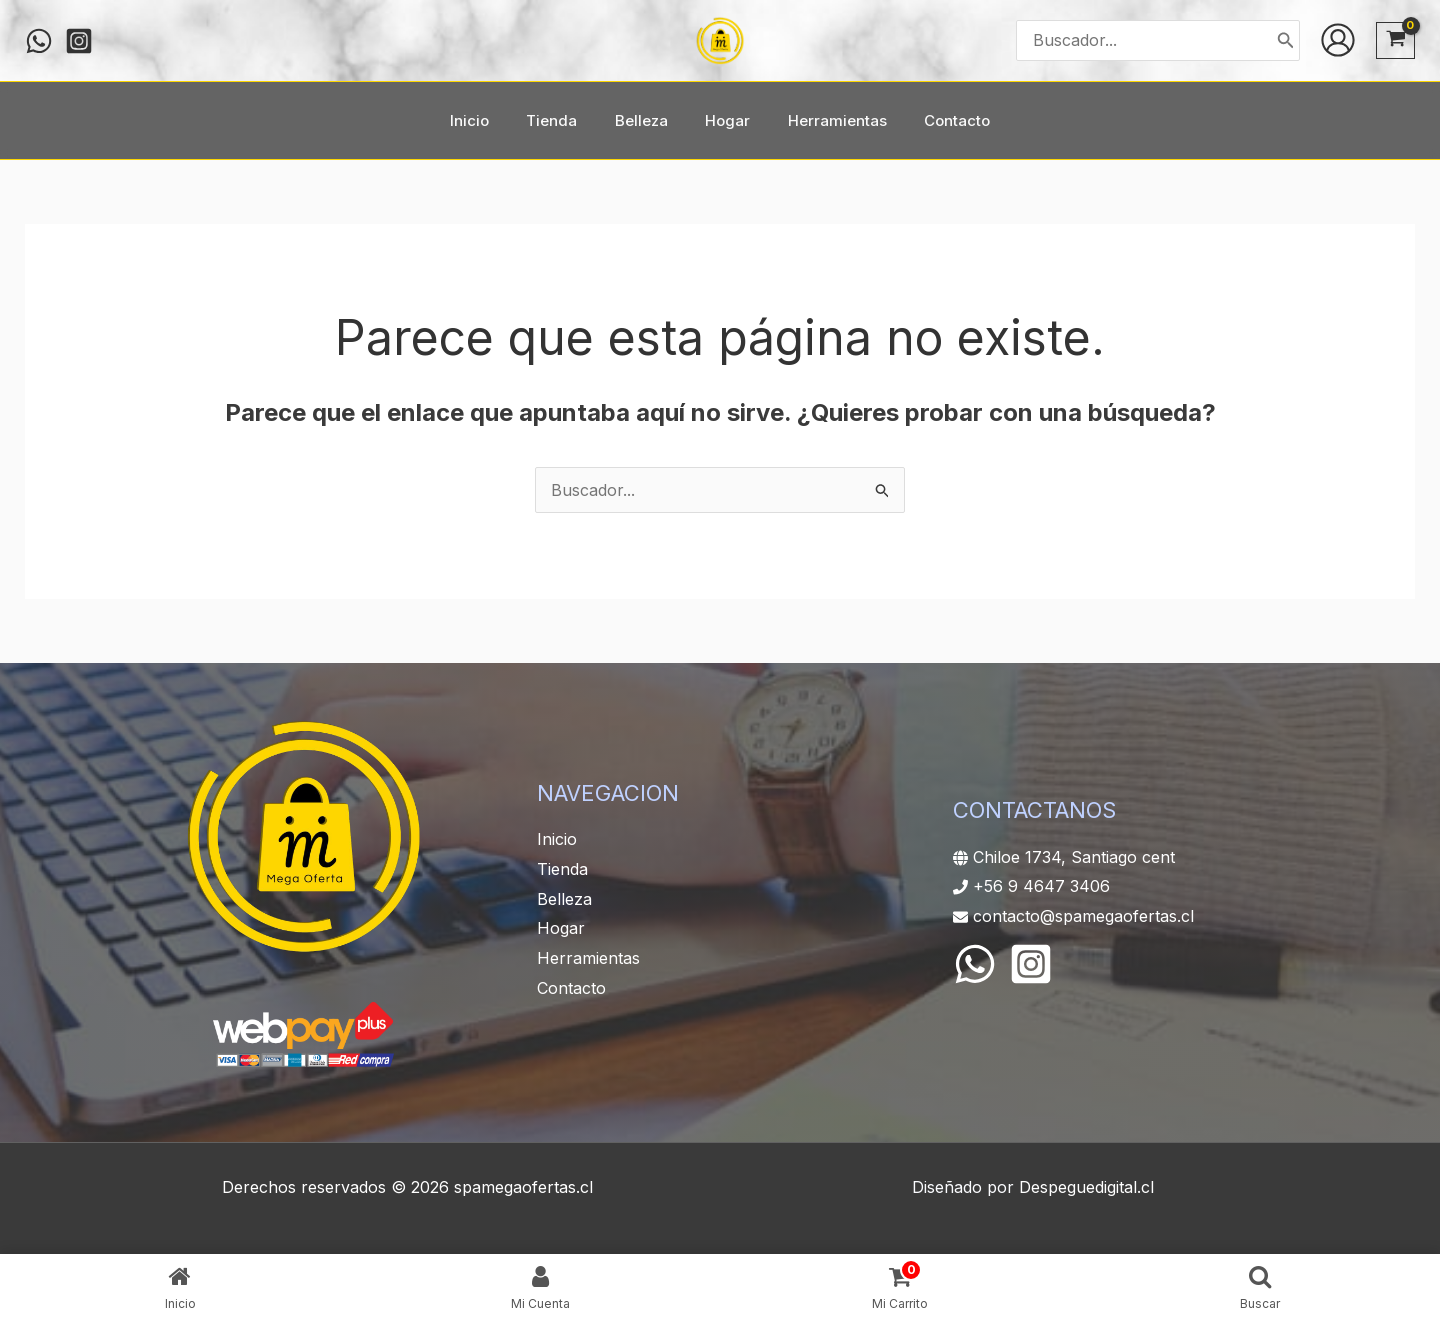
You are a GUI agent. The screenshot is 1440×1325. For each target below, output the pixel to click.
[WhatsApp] (975, 964)
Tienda (562, 869)
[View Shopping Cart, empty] (1395, 40)
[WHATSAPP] (39, 41)
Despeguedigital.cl (1086, 1187)
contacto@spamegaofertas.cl (1083, 916)
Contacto (571, 988)
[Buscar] (1286, 40)
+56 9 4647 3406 (1041, 886)
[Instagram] (79, 41)
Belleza (564, 899)
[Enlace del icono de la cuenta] (1338, 40)
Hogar (561, 928)
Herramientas (588, 958)
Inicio (557, 839)
